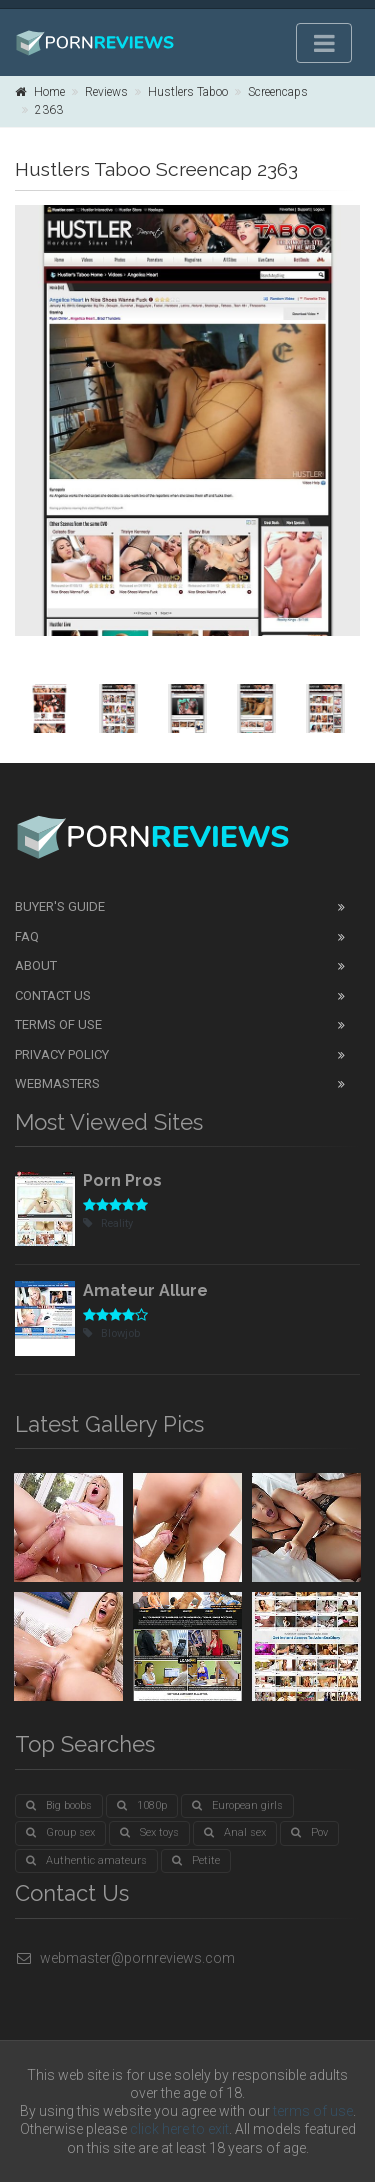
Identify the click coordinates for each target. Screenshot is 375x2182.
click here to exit (179, 2129)
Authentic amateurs (86, 1860)
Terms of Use (58, 1024)
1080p (142, 1805)
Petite (196, 1860)
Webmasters (57, 1083)
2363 (49, 110)
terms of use (313, 2111)
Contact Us (53, 995)
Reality (108, 1223)
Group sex (60, 1832)
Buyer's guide (60, 906)
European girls (237, 1805)
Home (40, 92)
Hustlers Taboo (188, 92)
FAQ (27, 936)
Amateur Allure (145, 1290)
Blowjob (111, 1333)
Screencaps (278, 92)
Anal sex (235, 1832)
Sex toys (149, 1832)
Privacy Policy (62, 1054)
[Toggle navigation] (324, 43)
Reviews (106, 92)
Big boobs (59, 1805)
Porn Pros (122, 1180)
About (36, 965)
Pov (309, 1832)
